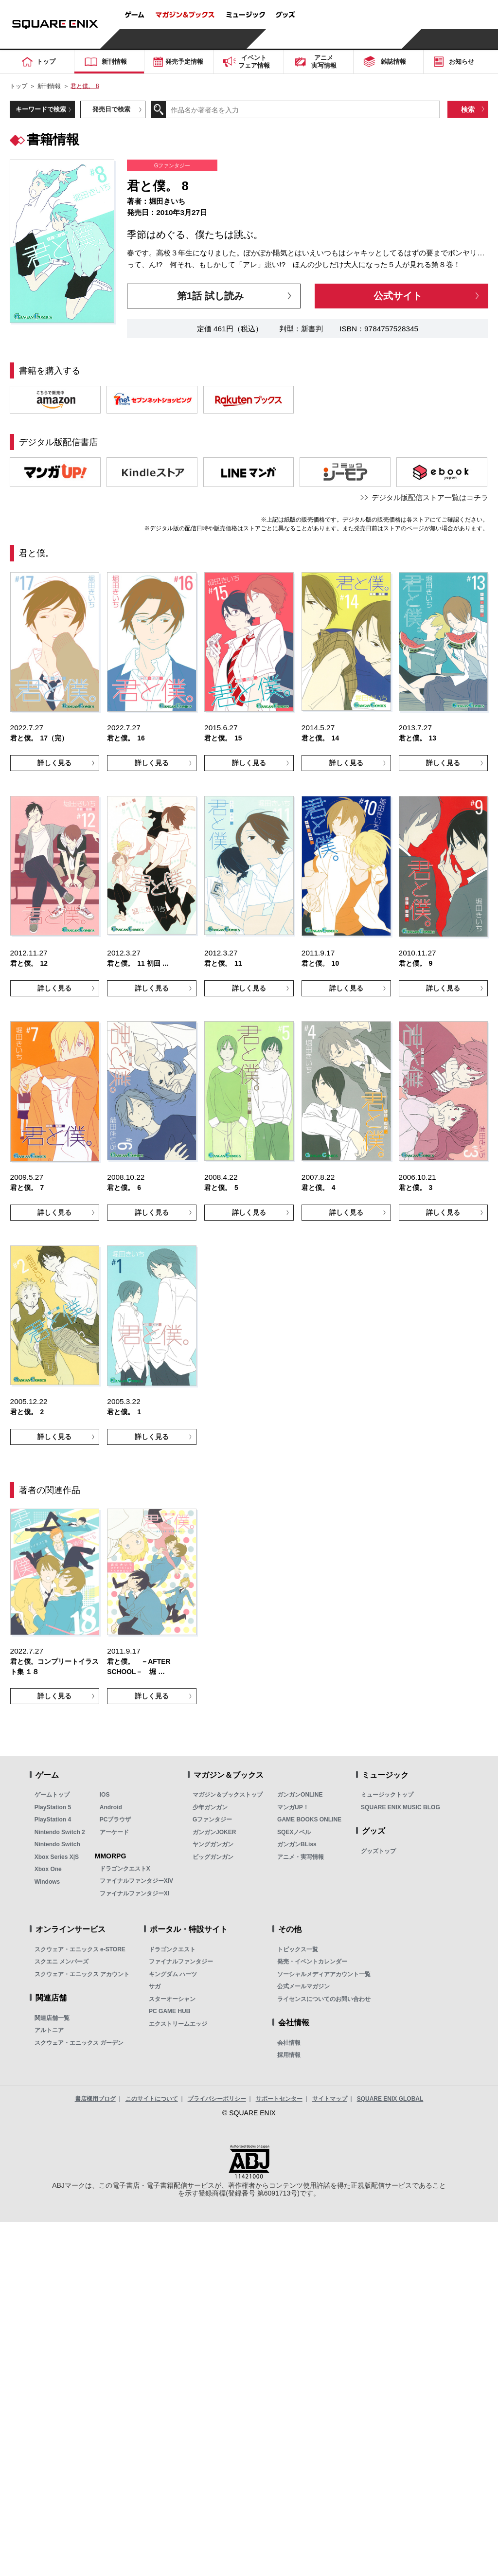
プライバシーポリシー (217, 2098)
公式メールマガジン (303, 1986)
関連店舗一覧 (52, 2018)
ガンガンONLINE (299, 1794)
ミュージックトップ (387, 1794)
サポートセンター (279, 2098)
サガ (154, 1986)
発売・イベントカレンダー (312, 1961)
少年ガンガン (210, 1807)
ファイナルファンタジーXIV (136, 1880)
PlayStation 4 (53, 1819)
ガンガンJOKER (214, 1832)
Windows (47, 1881)
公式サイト (398, 295)
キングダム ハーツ (173, 1974)
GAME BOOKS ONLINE (309, 1819)
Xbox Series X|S (57, 1857)
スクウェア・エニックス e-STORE (80, 1949)
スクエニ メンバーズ (62, 1961)
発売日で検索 (111, 109)
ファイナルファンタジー (181, 1961)
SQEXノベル (294, 1832)
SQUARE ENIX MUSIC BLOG (400, 1807)
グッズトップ (378, 1851)
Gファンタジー (212, 1819)
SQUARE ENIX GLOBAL (390, 2098)
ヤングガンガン (213, 1844)
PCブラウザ (115, 1819)
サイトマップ (329, 2098)
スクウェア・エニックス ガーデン (79, 2042)
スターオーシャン (172, 1999)
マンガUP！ (293, 1807)
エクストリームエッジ (178, 2023)
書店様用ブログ (95, 2098)
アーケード (114, 1832)
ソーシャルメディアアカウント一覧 (324, 1974)
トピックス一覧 (297, 1949)
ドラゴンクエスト (172, 1949)
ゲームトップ (52, 1794)
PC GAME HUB (169, 2011)
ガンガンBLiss (297, 1844)
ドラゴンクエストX (125, 1868)
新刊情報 (49, 86)
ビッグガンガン (213, 1857)
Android (111, 1807)
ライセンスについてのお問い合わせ (324, 1999)
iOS (105, 1794)
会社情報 (289, 2042)
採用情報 (289, 2055)
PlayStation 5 (53, 1807)
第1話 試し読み (210, 295)
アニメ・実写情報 (300, 1857)
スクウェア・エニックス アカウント (82, 1974)
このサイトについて (151, 2098)
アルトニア (49, 2030)
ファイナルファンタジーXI (134, 1893)
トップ (18, 86)
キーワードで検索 (41, 109)
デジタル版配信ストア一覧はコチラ (430, 497)
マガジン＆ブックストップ (228, 1794)
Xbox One (48, 1869)
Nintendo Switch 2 (60, 1832)
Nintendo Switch (57, 1844)
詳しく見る (54, 763)
